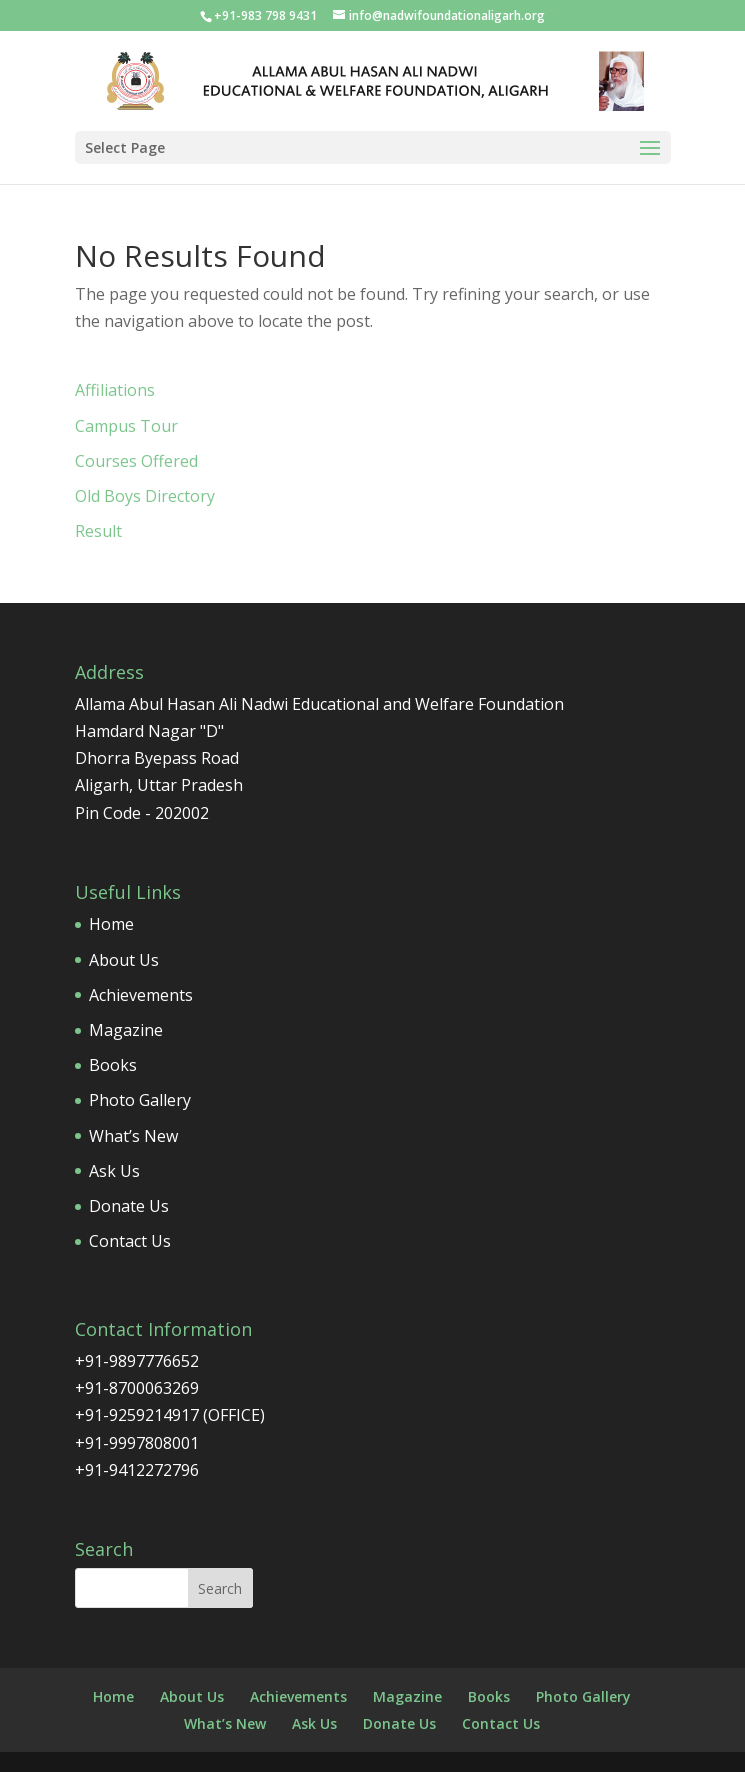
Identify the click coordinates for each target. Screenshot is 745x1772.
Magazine (126, 1030)
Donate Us (129, 1206)
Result (98, 531)
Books (113, 1065)
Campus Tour (126, 426)
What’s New (133, 1136)
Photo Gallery (140, 1100)
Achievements (141, 995)
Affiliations (115, 390)
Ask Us (114, 1171)
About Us (124, 960)
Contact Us (130, 1241)
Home (111, 924)
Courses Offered (136, 461)
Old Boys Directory (145, 496)
